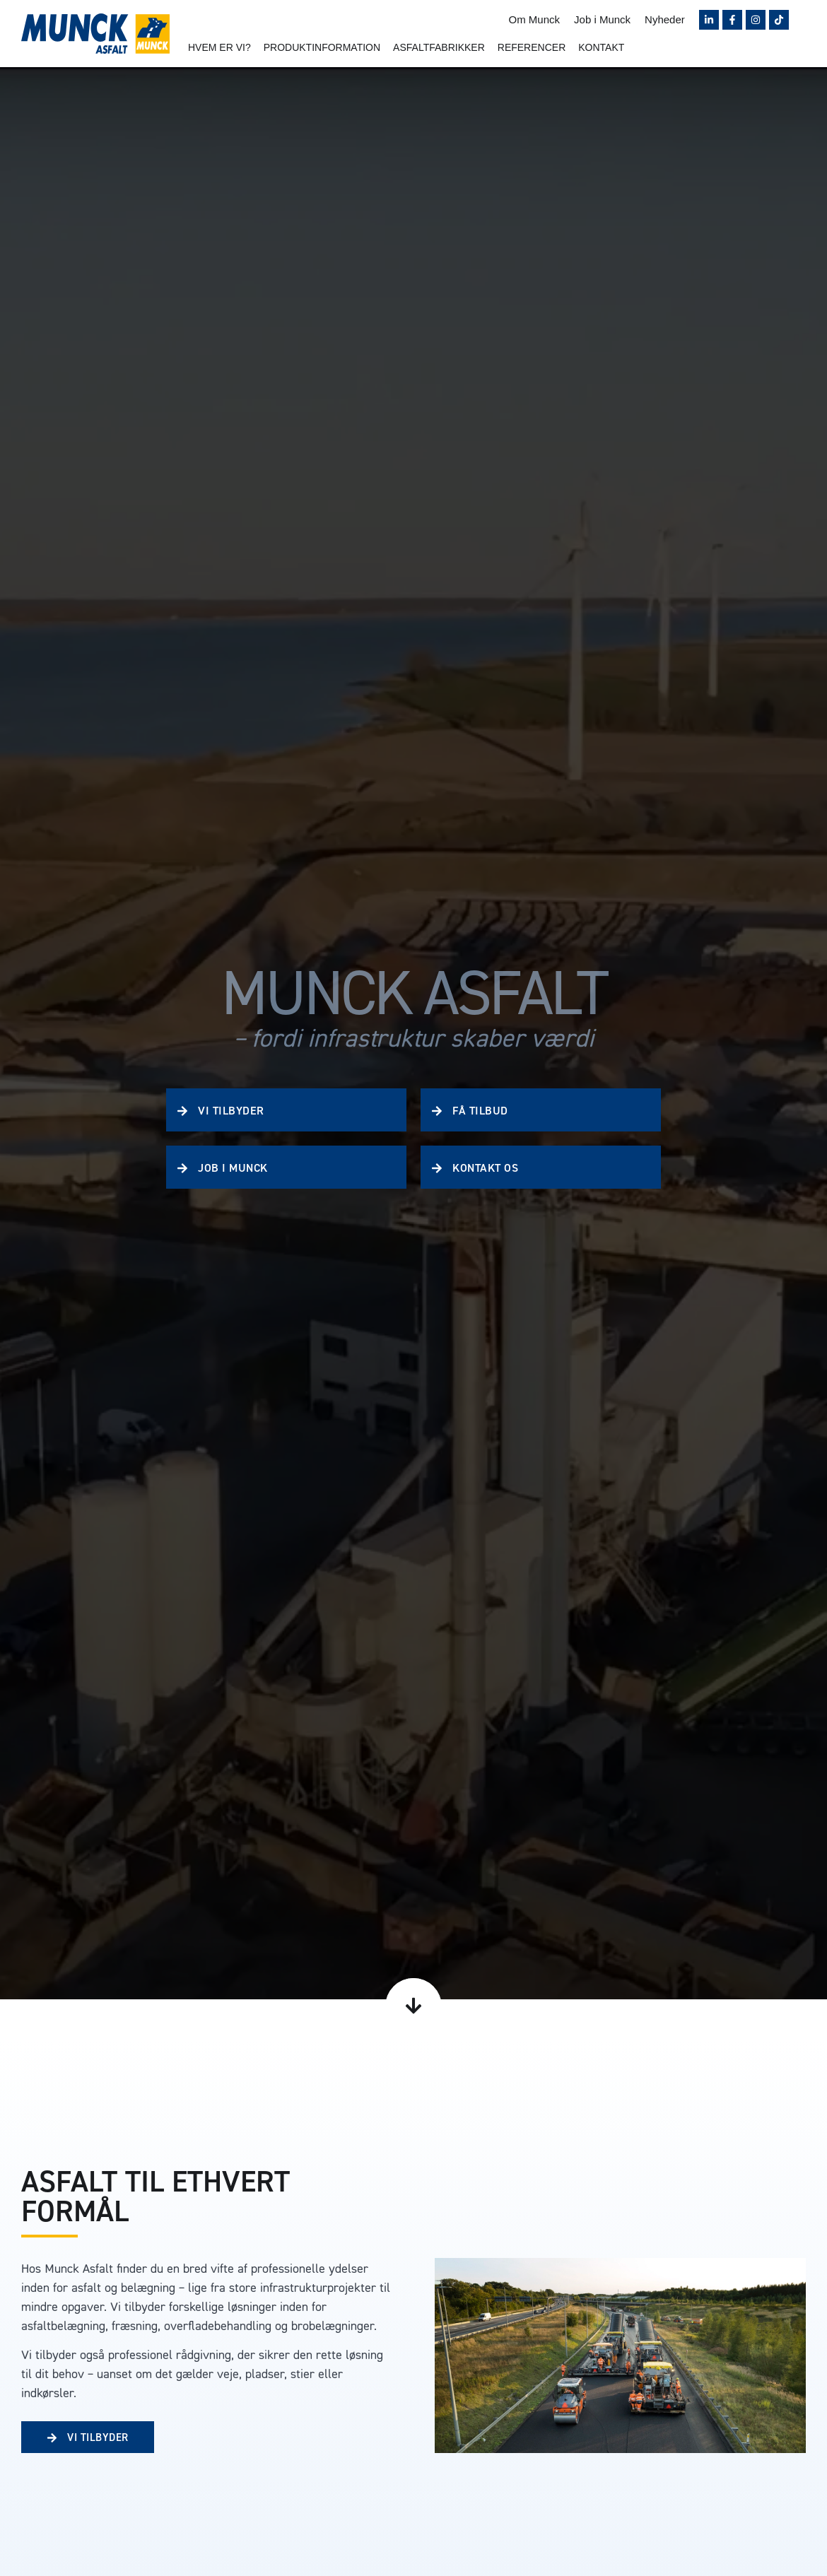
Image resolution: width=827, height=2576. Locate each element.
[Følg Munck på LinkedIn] (709, 20)
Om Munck (535, 19)
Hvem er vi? (219, 47)
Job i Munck (602, 19)
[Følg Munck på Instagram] (756, 20)
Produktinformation (322, 47)
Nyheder (665, 19)
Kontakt (601, 47)
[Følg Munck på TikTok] (779, 20)
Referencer (531, 47)
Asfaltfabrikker (439, 47)
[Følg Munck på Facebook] (732, 20)
